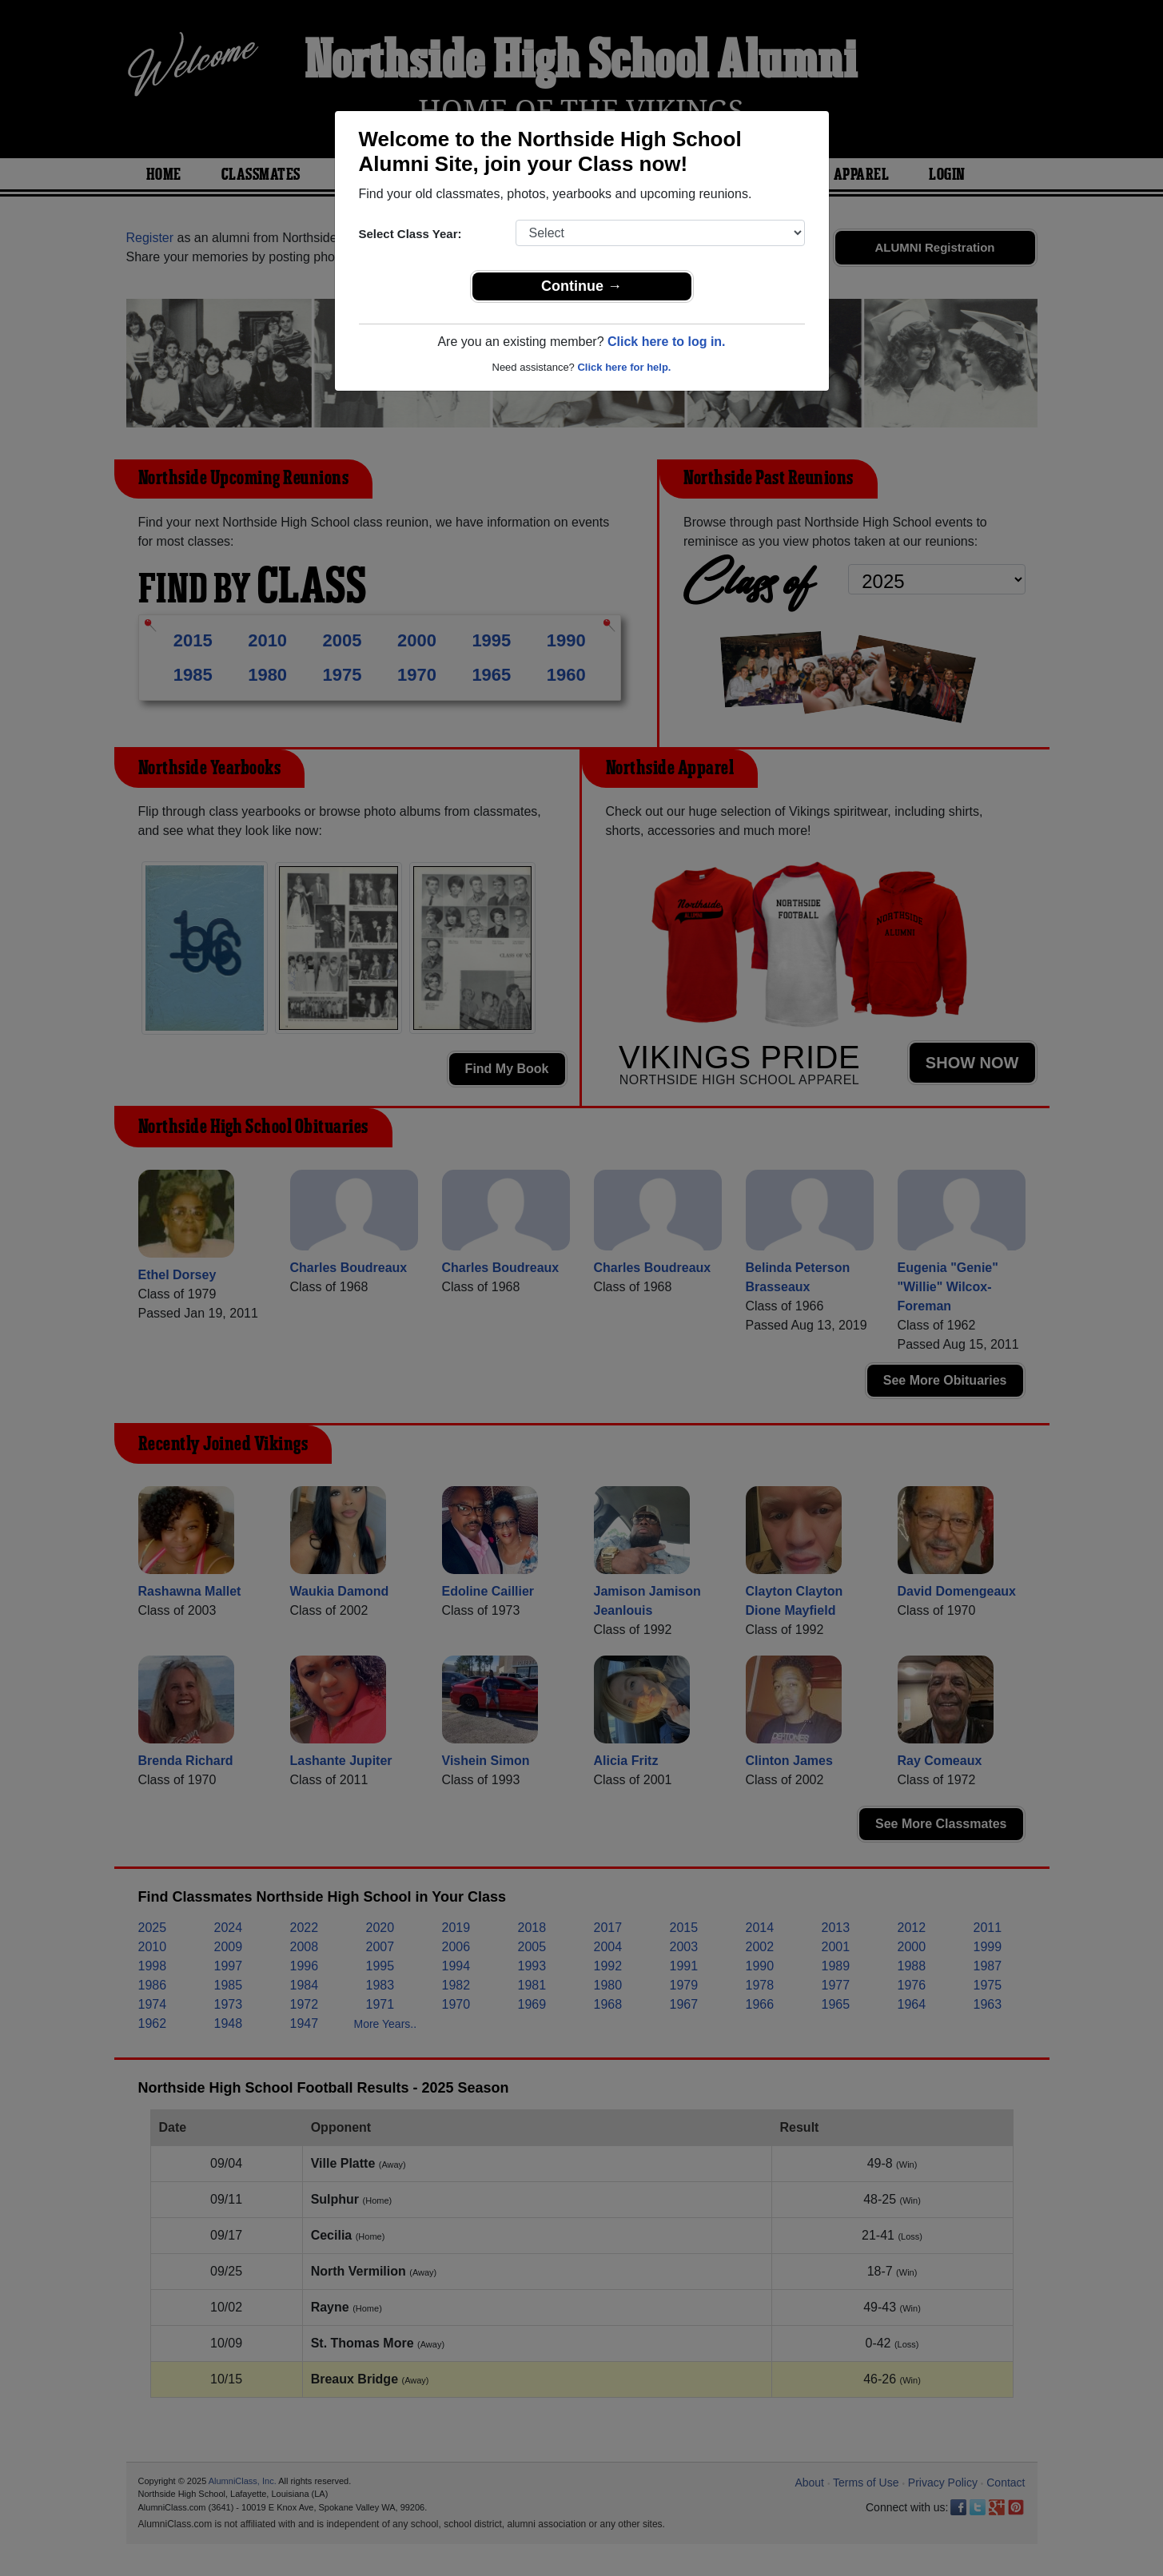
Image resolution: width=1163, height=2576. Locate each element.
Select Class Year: (410, 234)
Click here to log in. (666, 341)
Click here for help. (624, 367)
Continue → (581, 286)
